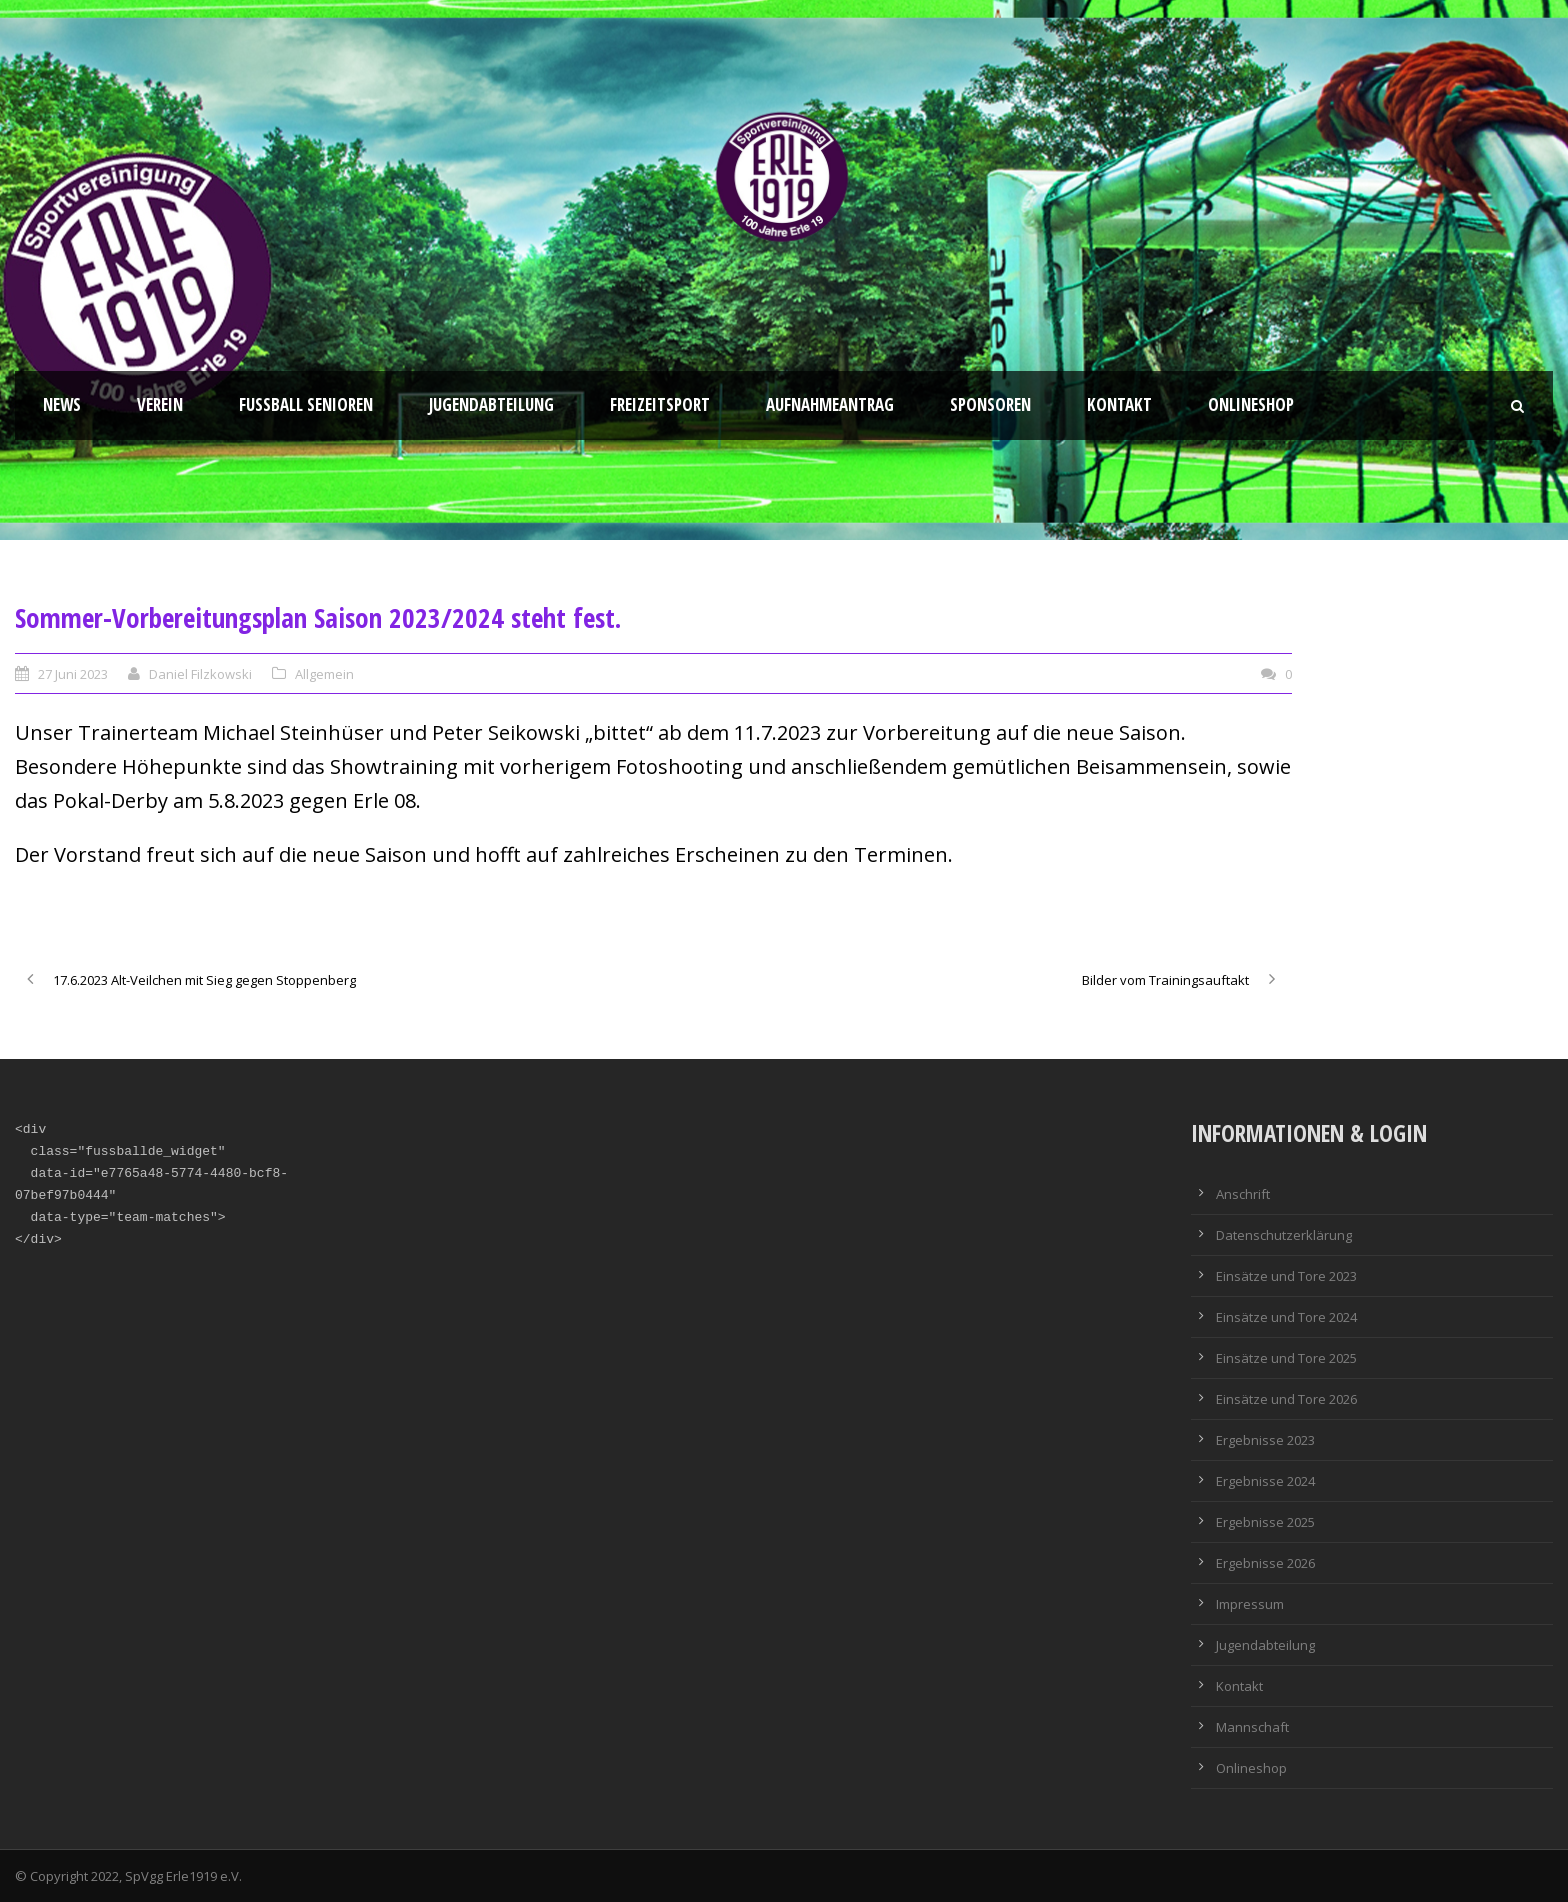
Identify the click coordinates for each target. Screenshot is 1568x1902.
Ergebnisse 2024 (1265, 1481)
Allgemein (324, 674)
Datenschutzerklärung (1284, 1235)
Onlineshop (1251, 404)
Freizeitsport (660, 404)
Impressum (1250, 1604)
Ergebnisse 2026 (1265, 1563)
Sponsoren (990, 404)
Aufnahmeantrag (830, 404)
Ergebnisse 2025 (1265, 1522)
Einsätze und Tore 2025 (1286, 1358)
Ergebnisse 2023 (1265, 1440)
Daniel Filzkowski (200, 674)
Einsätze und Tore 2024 (1286, 1317)
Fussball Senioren (306, 404)
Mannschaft (1252, 1727)
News (62, 404)
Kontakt (1119, 404)
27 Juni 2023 (73, 674)
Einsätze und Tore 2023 (1286, 1276)
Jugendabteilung (491, 404)
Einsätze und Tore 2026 (1286, 1399)
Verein (160, 404)
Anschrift (1243, 1194)
